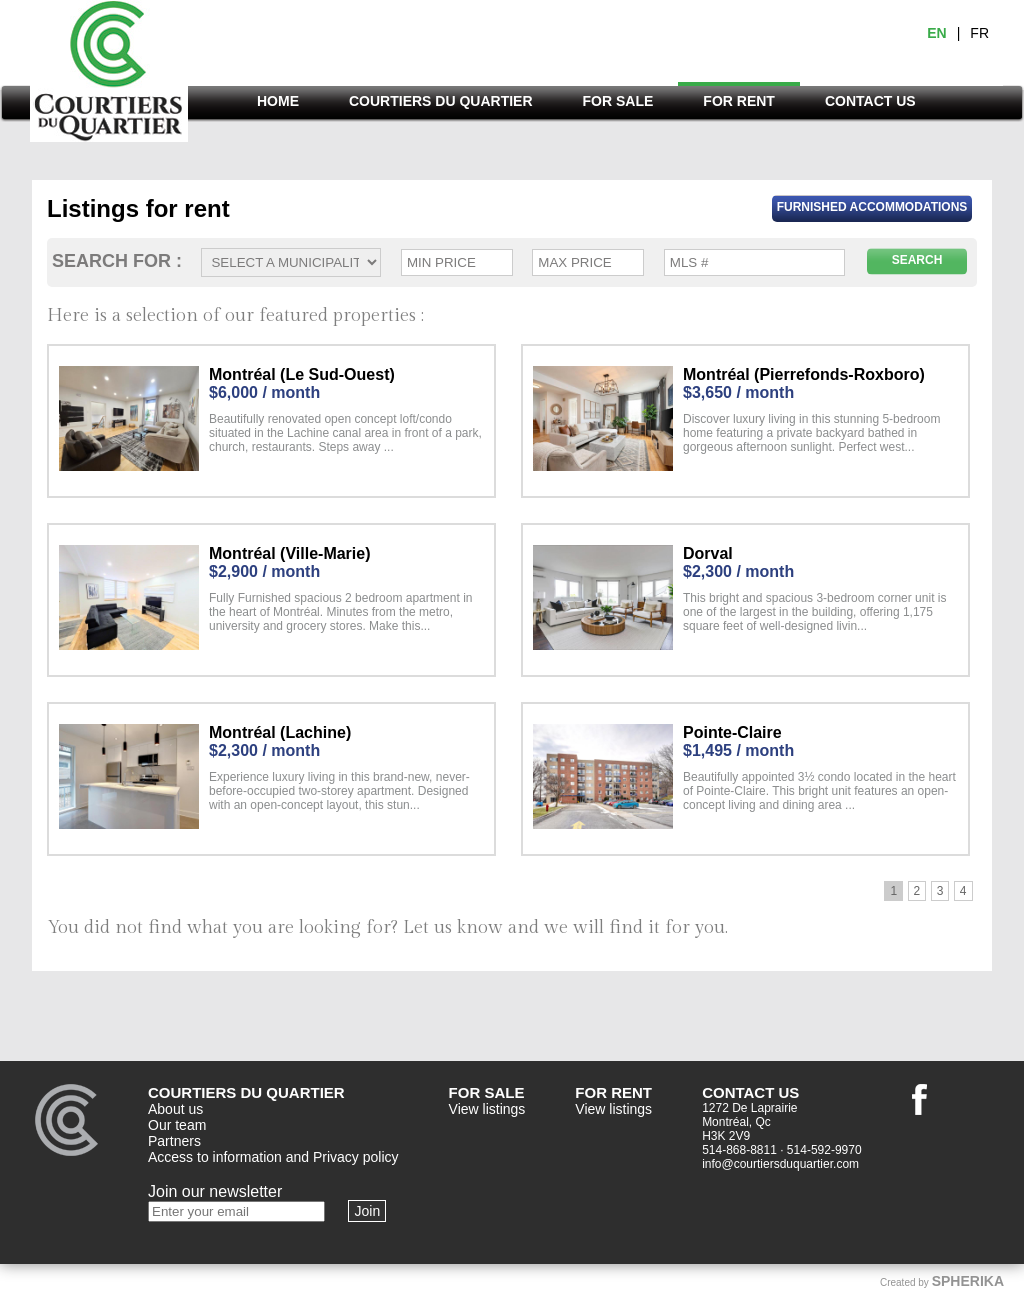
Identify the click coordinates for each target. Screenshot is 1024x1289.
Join (367, 1211)
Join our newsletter (215, 1191)
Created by (942, 1281)
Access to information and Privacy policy (273, 1157)
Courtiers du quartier (109, 76)
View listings (487, 1109)
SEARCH (917, 260)
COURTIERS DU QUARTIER (441, 101)
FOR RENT (739, 101)
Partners (174, 1141)
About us (175, 1109)
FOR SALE (618, 101)
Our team (177, 1125)
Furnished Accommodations (872, 207)
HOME (278, 101)
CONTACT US (870, 101)
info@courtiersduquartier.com (780, 1164)
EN (936, 33)
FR (979, 33)
